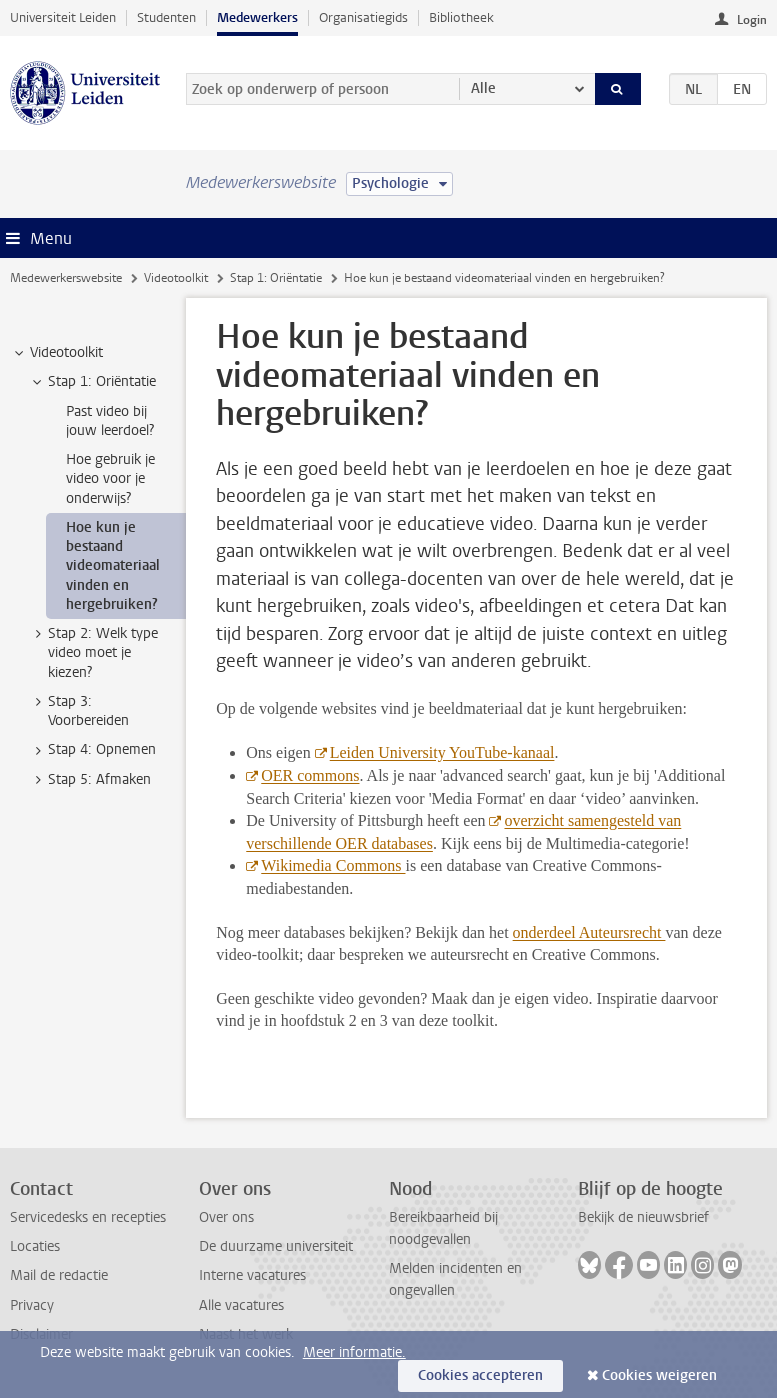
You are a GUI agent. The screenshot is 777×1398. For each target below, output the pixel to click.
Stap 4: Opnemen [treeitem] (92, 750)
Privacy (32, 1305)
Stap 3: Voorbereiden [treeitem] (79, 711)
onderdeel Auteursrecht (589, 932)
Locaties (35, 1246)
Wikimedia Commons (333, 865)
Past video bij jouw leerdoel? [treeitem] (110, 421)
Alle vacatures (241, 1305)
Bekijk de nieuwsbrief (643, 1217)
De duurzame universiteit (276, 1246)
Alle (483, 88)
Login (752, 20)
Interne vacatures (252, 1275)
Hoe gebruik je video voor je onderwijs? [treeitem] (110, 479)
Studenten (166, 17)
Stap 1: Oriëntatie (276, 278)
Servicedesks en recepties (88, 1217)
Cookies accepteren (480, 1375)
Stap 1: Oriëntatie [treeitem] (92, 382)
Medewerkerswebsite (66, 278)
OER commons (310, 775)
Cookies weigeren (659, 1375)
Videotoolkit (176, 278)
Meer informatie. (354, 1352)
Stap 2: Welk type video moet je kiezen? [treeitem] (93, 653)
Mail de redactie (59, 1275)
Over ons (226, 1217)
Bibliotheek (461, 17)
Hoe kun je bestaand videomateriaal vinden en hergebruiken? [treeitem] (113, 566)
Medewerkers (257, 17)
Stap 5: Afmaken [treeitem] (90, 780)
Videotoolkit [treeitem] (57, 353)
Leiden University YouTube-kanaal (442, 752)
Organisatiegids (363, 17)
